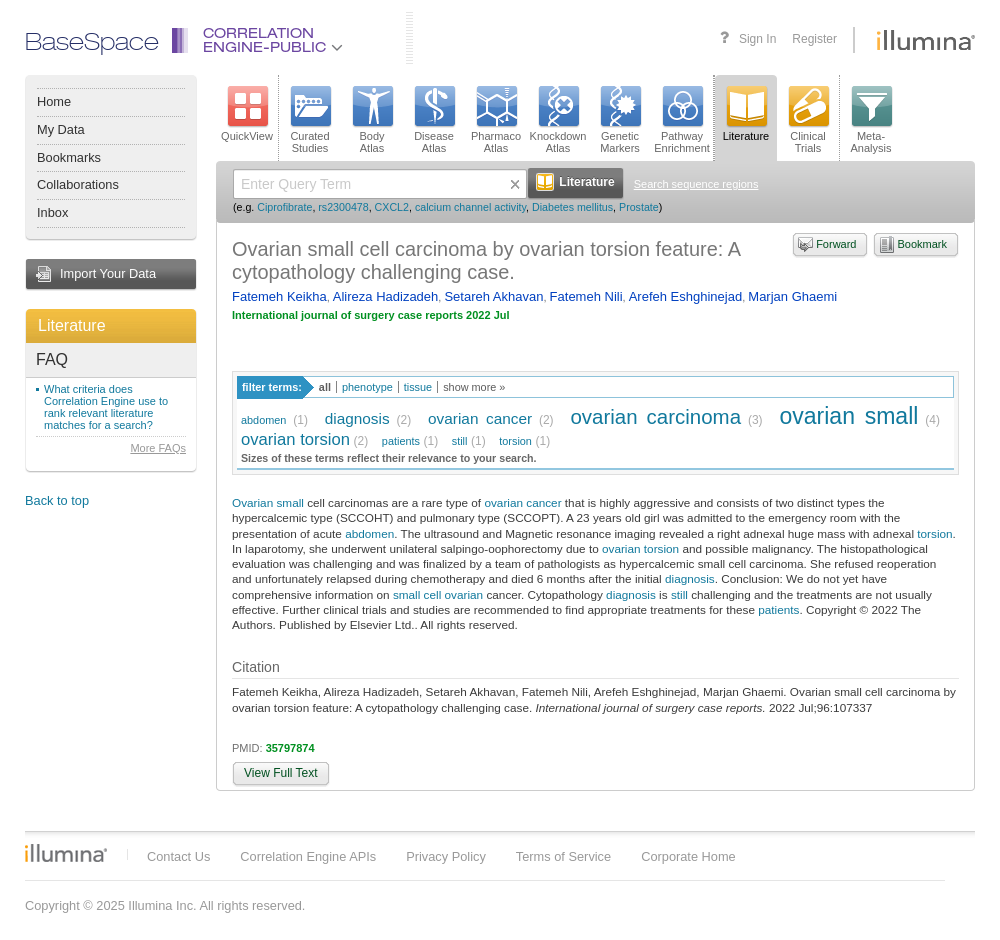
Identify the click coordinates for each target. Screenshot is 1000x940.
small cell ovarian (438, 594)
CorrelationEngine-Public (273, 41)
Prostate (639, 207)
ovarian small (848, 416)
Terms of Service (563, 856)
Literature (72, 325)
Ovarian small (268, 502)
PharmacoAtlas (496, 120)
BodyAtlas (372, 120)
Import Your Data (108, 273)
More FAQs (158, 448)
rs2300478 (343, 207)
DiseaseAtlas (434, 120)
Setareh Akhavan (493, 296)
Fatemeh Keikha (279, 296)
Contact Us (178, 856)
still (460, 441)
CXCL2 (392, 207)
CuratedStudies (310, 120)
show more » (474, 387)
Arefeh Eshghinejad (685, 296)
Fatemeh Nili (586, 296)
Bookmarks (69, 157)
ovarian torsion (295, 439)
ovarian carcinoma (655, 416)
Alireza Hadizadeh (386, 296)
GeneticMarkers (620, 120)
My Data (61, 129)
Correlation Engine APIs (308, 856)
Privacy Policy (446, 856)
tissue (418, 387)
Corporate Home (688, 856)
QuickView (247, 114)
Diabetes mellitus (572, 207)
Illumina (66, 853)
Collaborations (78, 184)
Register (814, 39)
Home (54, 101)
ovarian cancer (480, 418)
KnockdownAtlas (558, 120)
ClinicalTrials (808, 120)
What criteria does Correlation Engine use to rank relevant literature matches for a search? (106, 407)
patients (401, 441)
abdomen (263, 420)
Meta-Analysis (871, 120)
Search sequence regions (696, 184)
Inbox (52, 212)
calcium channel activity (470, 207)
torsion (515, 441)
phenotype (367, 387)
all (325, 387)
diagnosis (357, 418)
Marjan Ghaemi (792, 296)
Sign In (757, 39)
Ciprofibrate (284, 207)
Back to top (57, 500)
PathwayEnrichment (682, 120)
